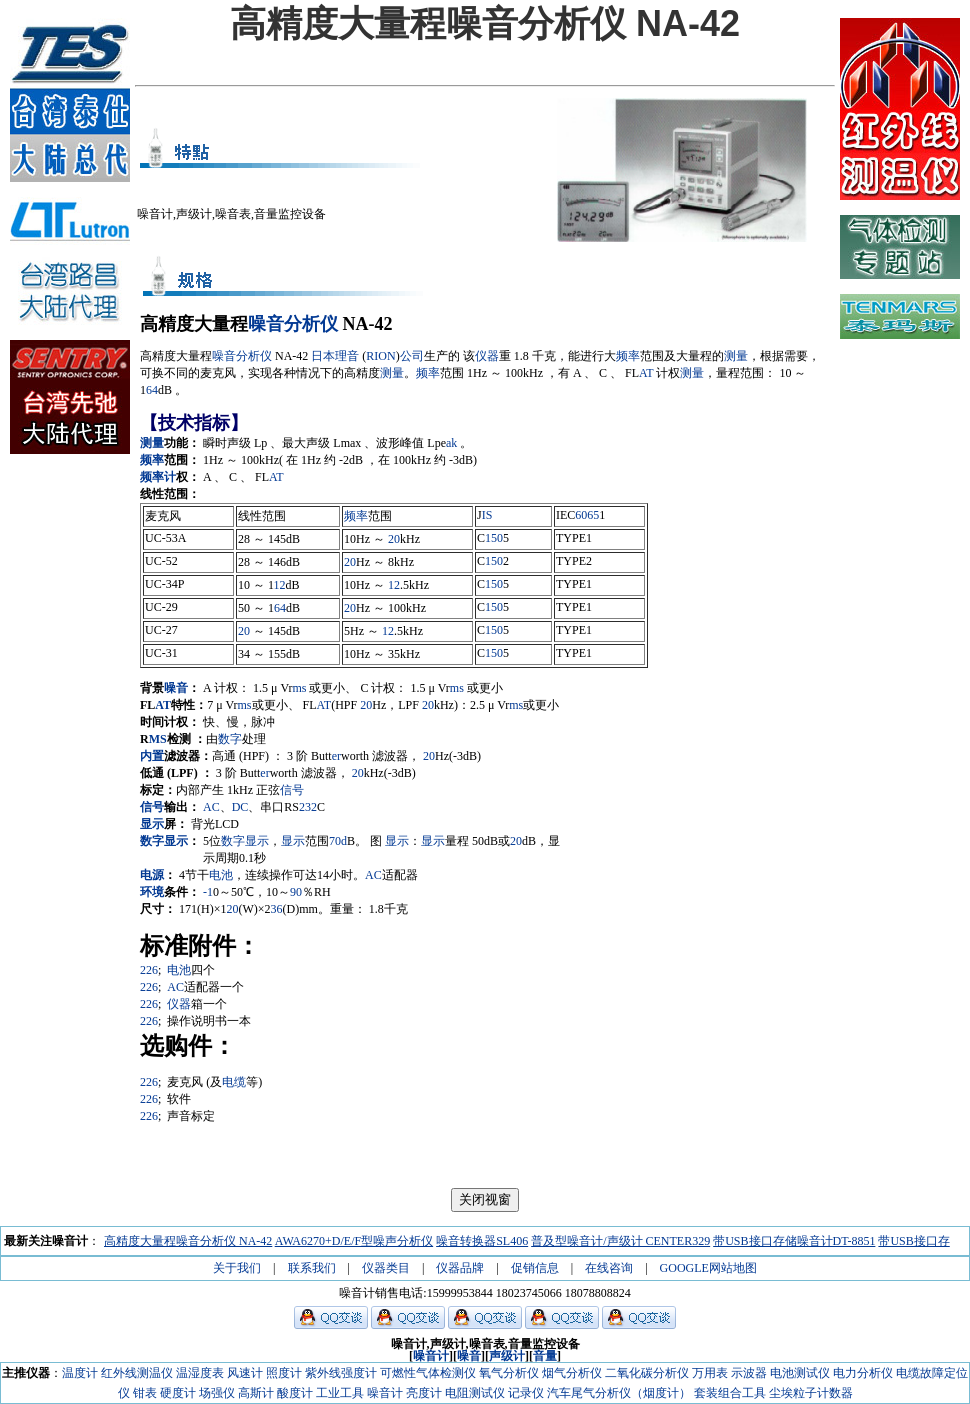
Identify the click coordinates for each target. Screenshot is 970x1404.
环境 (152, 892)
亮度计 (424, 1393)
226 (149, 970)
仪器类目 (386, 1268)
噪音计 (431, 1356)
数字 (230, 739)
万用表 (710, 1373)
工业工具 (340, 1393)
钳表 (145, 1393)
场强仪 (217, 1393)
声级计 (507, 1356)
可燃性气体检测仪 (428, 1373)
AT (646, 373)
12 (280, 585)
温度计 (80, 1373)
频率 (628, 356)
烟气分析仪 (572, 1373)
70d (338, 841)
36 (277, 909)
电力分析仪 (863, 1373)
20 (394, 539)
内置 (152, 756)
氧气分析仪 (509, 1373)
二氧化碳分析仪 (647, 1373)
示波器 (749, 1373)
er (336, 756)
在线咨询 (609, 1268)
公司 (412, 356)
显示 (152, 824)
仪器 (487, 356)
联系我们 (312, 1268)
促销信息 (535, 1268)
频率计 (158, 477)
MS (158, 739)
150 (494, 538)
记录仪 (526, 1393)
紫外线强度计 (341, 1373)
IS (487, 515)
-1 (208, 892)
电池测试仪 (800, 1373)
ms (299, 688)
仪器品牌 (460, 1268)
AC (211, 807)
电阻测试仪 (475, 1393)
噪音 (266, 324)
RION (380, 356)
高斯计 (256, 1393)
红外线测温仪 (137, 1373)
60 (581, 515)
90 (296, 892)
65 (593, 515)
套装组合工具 (730, 1393)
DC (240, 807)
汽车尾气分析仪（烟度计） (619, 1393)
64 (152, 390)
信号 (292, 790)
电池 (221, 875)
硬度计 (178, 1393)
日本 (323, 356)
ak (451, 443)
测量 (736, 356)
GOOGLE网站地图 (708, 1268)
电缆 (234, 1082)
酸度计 (295, 1393)
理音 (347, 356)
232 (308, 807)
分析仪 (311, 324)
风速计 (245, 1373)
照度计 (284, 1373)
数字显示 (164, 841)
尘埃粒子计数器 (811, 1393)
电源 (152, 875)
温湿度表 (200, 1373)
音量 (545, 1356)
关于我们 (237, 1268)
